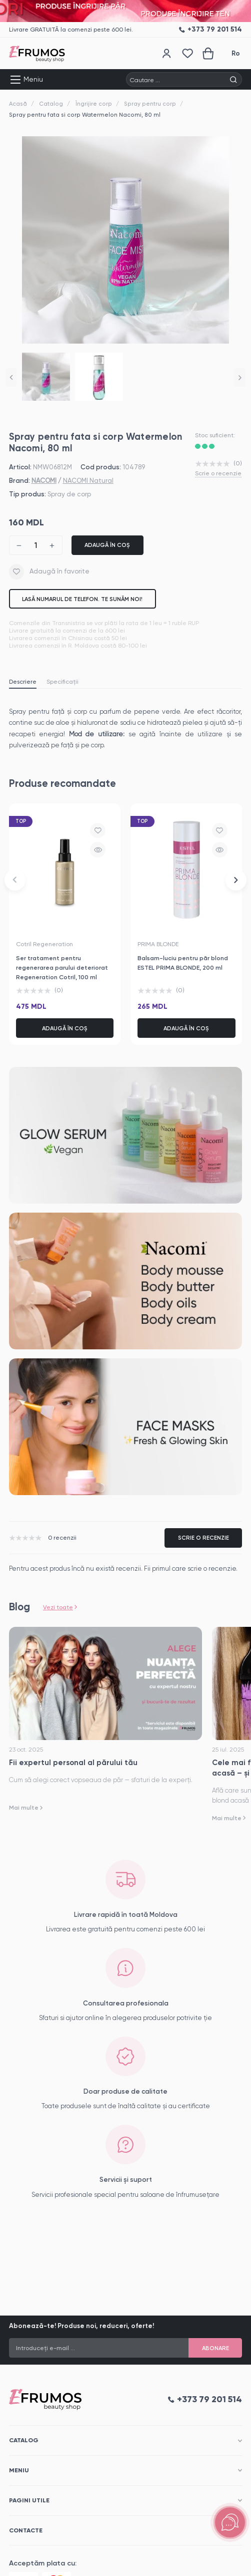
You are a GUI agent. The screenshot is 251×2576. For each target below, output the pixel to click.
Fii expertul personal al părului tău (73, 1762)
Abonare (215, 2348)
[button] (11, 377)
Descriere (22, 681)
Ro (236, 53)
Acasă (18, 103)
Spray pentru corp (150, 103)
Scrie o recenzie (218, 473)
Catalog (51, 103)
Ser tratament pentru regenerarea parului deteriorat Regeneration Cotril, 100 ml (62, 967)
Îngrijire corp (94, 103)
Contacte (25, 2530)
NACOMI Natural (88, 480)
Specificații (62, 681)
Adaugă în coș (107, 544)
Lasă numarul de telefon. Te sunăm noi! (82, 599)
